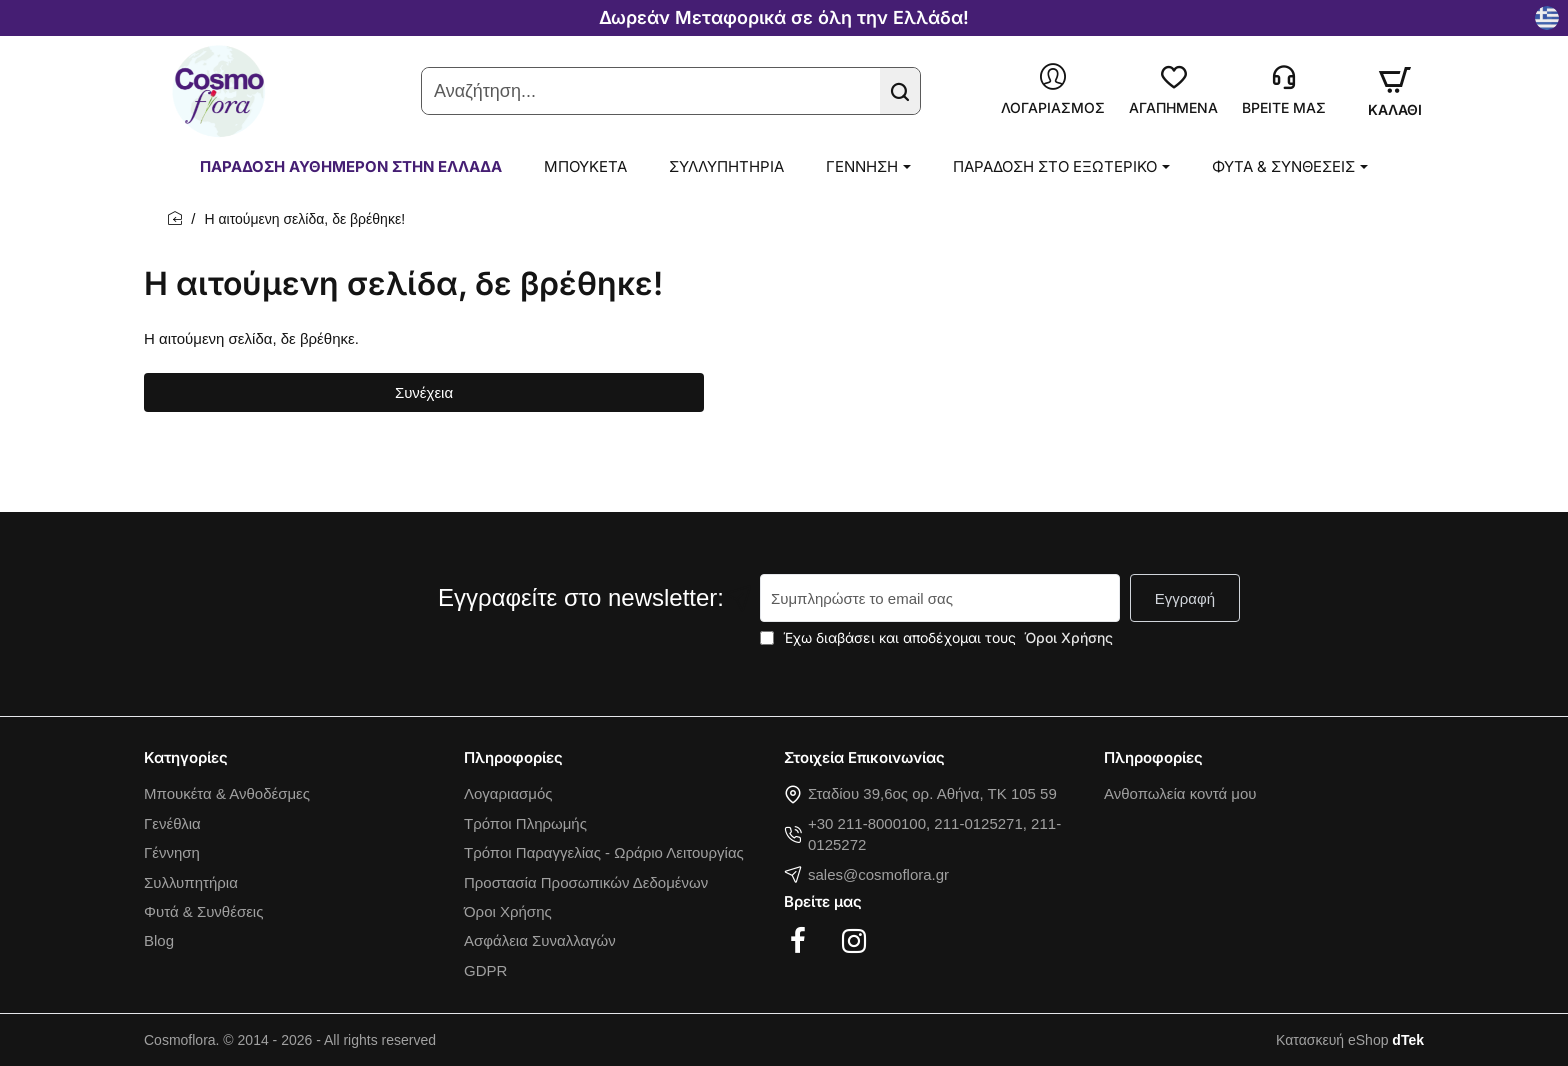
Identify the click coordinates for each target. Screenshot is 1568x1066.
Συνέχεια (424, 392)
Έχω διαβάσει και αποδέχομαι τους (938, 637)
